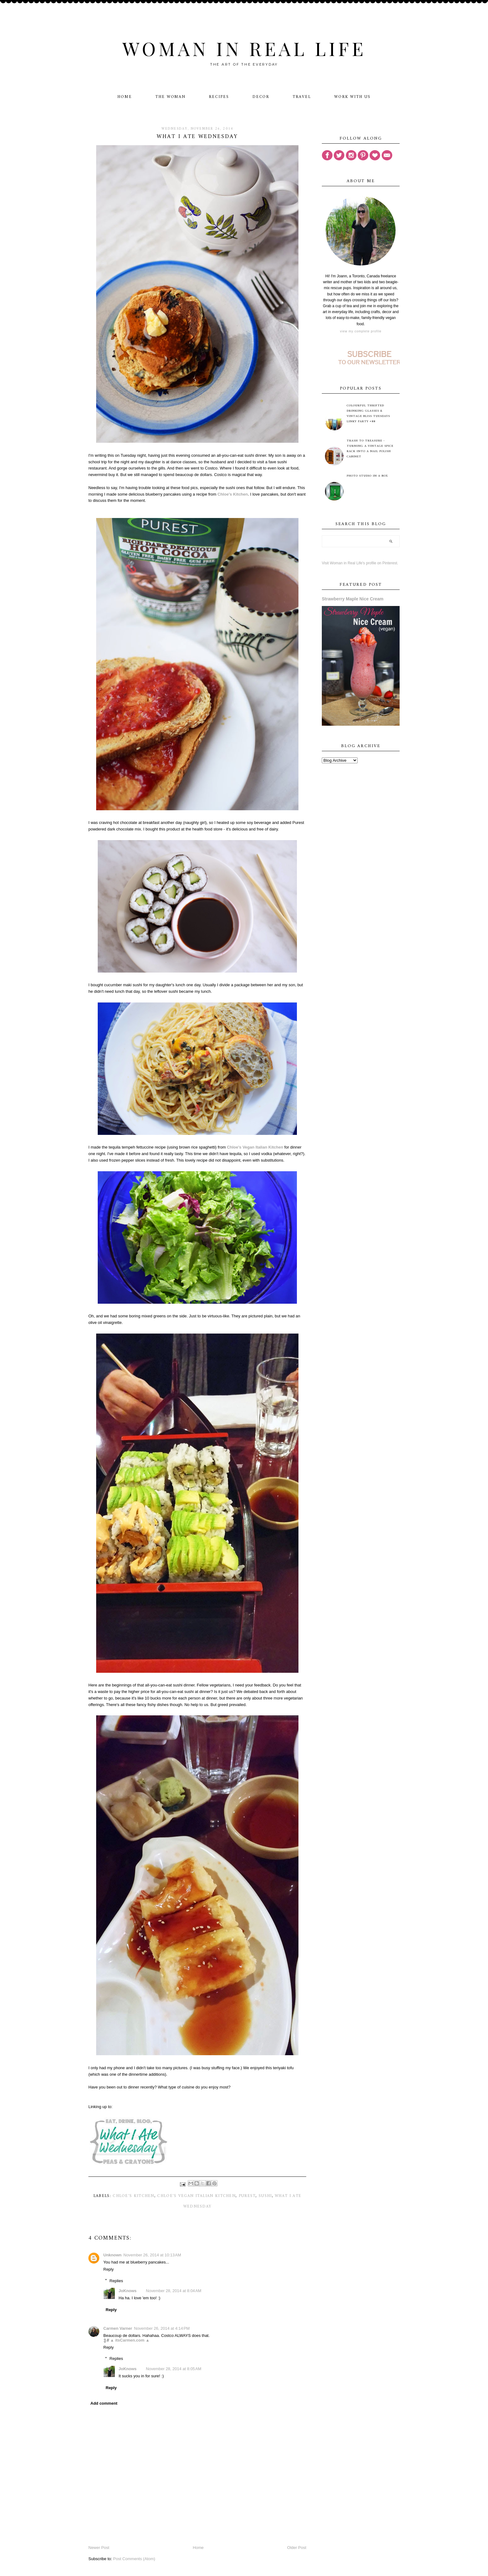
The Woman (170, 96)
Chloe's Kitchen (133, 2195)
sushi (265, 2195)
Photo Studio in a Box (367, 476)
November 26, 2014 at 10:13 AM (152, 2255)
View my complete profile (360, 331)
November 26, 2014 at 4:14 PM (162, 2328)
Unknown (112, 2255)
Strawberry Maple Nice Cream (352, 598)
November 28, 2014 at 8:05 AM (173, 2368)
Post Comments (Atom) (134, 2558)
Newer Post (98, 2547)
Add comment (104, 2403)
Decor (261, 96)
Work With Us (352, 96)
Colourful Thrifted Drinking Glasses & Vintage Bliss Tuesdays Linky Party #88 (368, 413)
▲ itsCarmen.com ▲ (130, 2340)
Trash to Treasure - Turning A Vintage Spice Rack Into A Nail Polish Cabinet (370, 448)
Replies (116, 2280)
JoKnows (128, 2290)
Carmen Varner (117, 2328)
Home (124, 96)
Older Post (296, 2547)
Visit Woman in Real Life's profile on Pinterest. (360, 563)
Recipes (219, 96)
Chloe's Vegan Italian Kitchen (196, 2195)
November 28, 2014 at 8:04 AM (173, 2290)
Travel (302, 96)
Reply (108, 2269)
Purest (247, 2195)
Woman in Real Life (244, 48)
